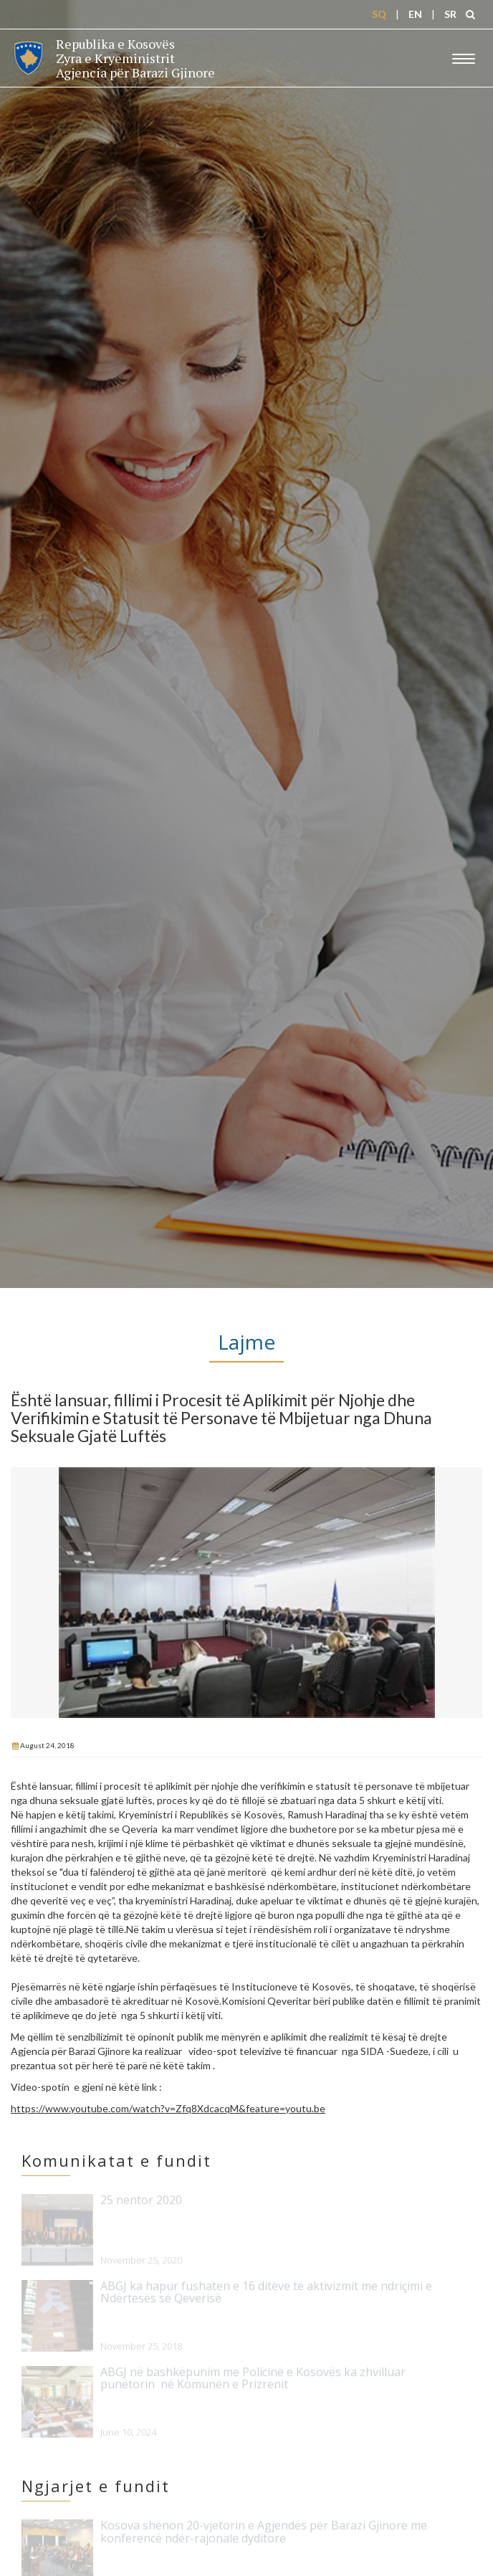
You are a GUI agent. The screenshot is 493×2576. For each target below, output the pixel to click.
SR (450, 14)
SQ (379, 14)
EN (415, 14)
